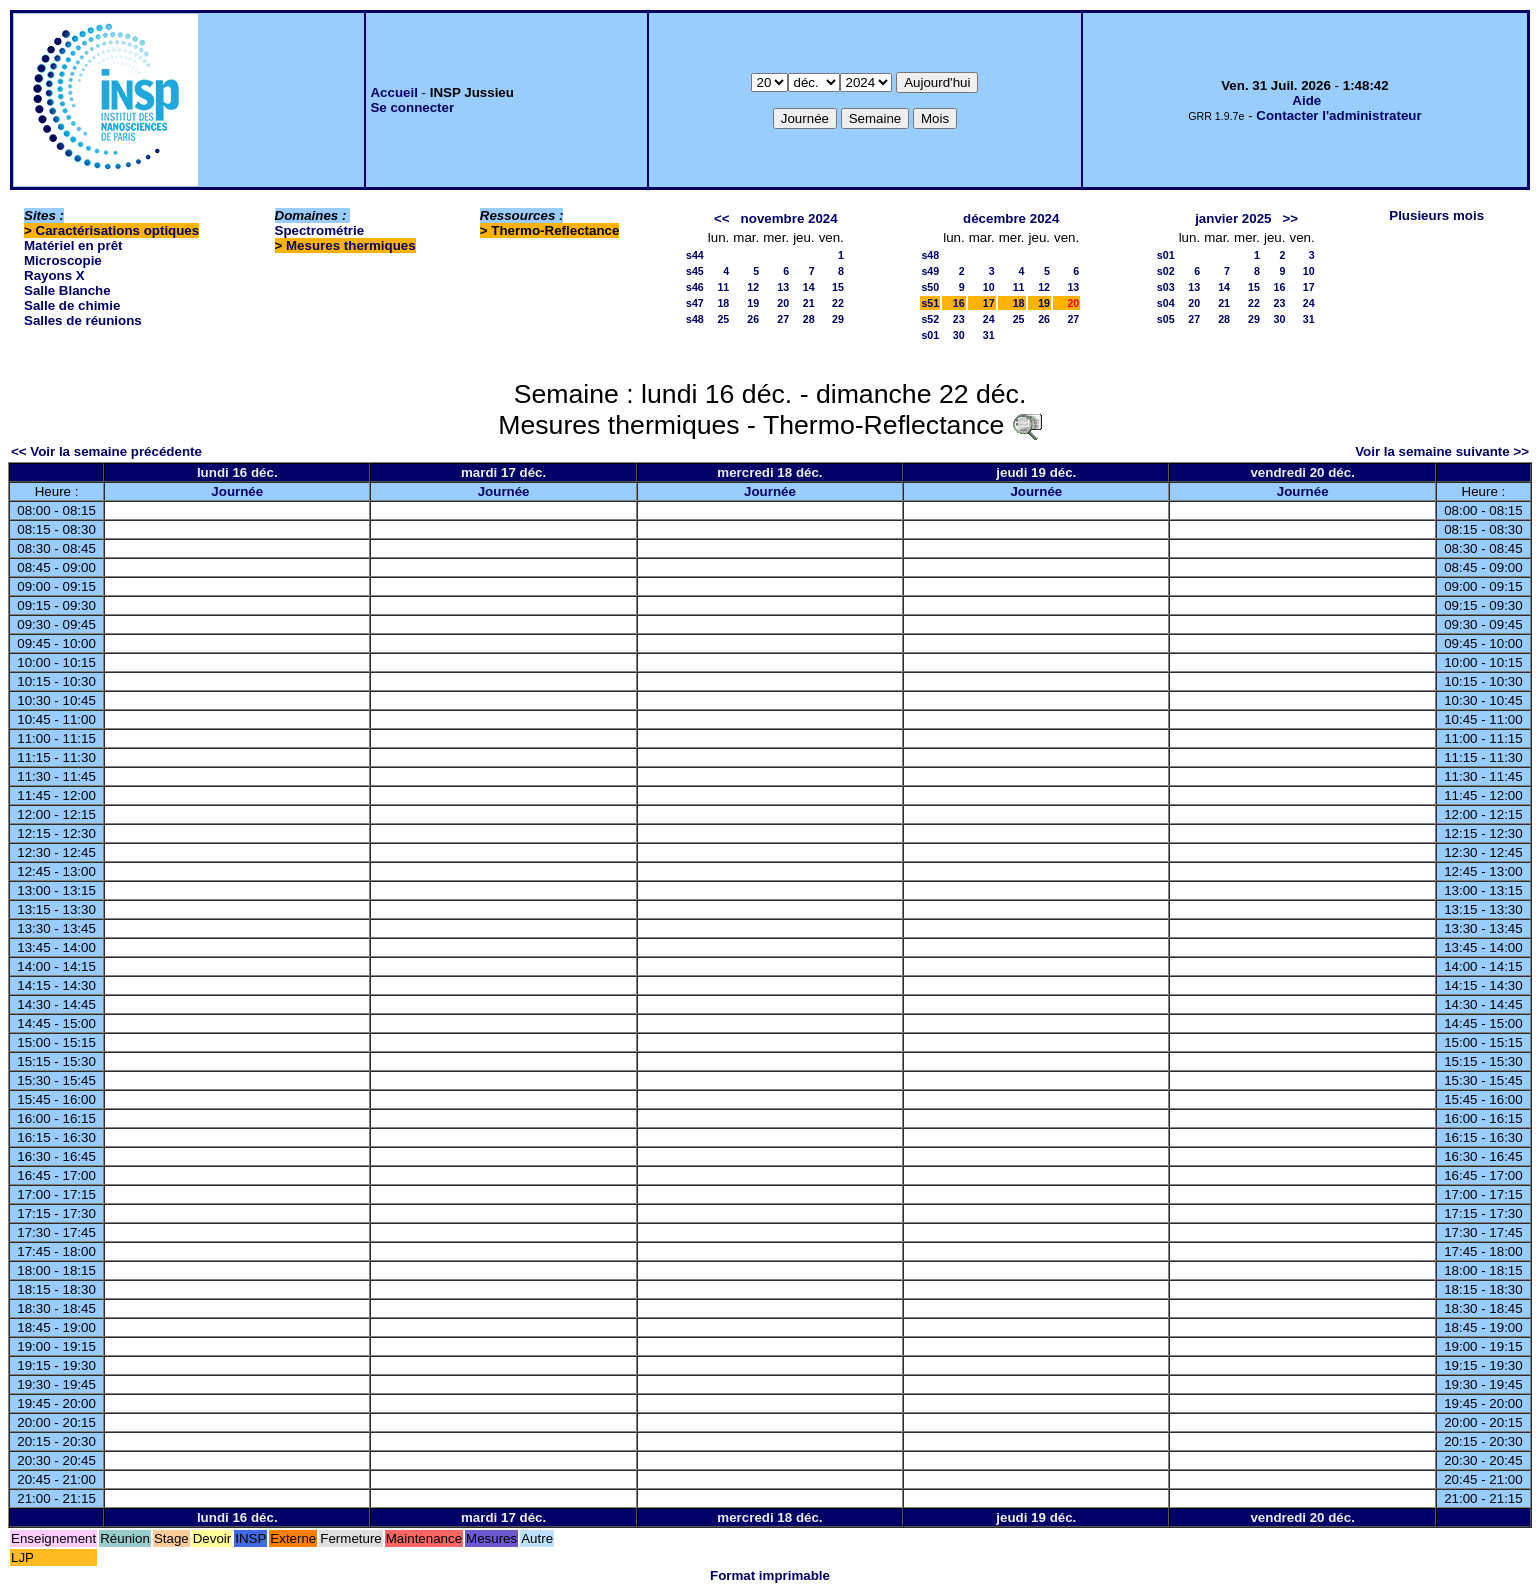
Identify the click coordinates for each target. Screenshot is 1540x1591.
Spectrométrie (320, 230)
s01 (930, 335)
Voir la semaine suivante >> (1442, 451)
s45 (695, 271)
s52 (930, 319)
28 (809, 319)
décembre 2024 (1011, 218)
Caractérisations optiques (118, 230)
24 (989, 319)
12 (753, 287)
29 (838, 319)
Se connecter (412, 107)
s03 (1166, 287)
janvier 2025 (1233, 218)
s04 (1166, 303)
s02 (1166, 271)
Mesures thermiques (351, 245)
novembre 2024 (789, 218)
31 (989, 335)
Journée (237, 491)
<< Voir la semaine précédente (106, 451)
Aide (1306, 100)
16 (959, 303)
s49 (930, 271)
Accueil (393, 92)
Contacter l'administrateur (1338, 115)
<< (722, 218)
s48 (695, 319)
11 (723, 287)
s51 (930, 303)
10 (989, 287)
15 (838, 287)
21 (809, 303)
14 (809, 287)
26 (753, 319)
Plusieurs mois (1436, 215)
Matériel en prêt (73, 245)
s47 (695, 303)
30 (959, 335)
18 (723, 303)
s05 (1166, 319)
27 (783, 319)
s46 (695, 287)
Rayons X (54, 275)
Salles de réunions (83, 320)
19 (753, 303)
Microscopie (63, 260)
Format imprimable (770, 1575)
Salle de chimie (72, 305)
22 (838, 303)
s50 (930, 287)
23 (959, 319)
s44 (695, 255)
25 (723, 319)
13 (783, 287)
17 (989, 303)
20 (783, 303)
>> (1291, 218)
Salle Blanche (67, 290)
